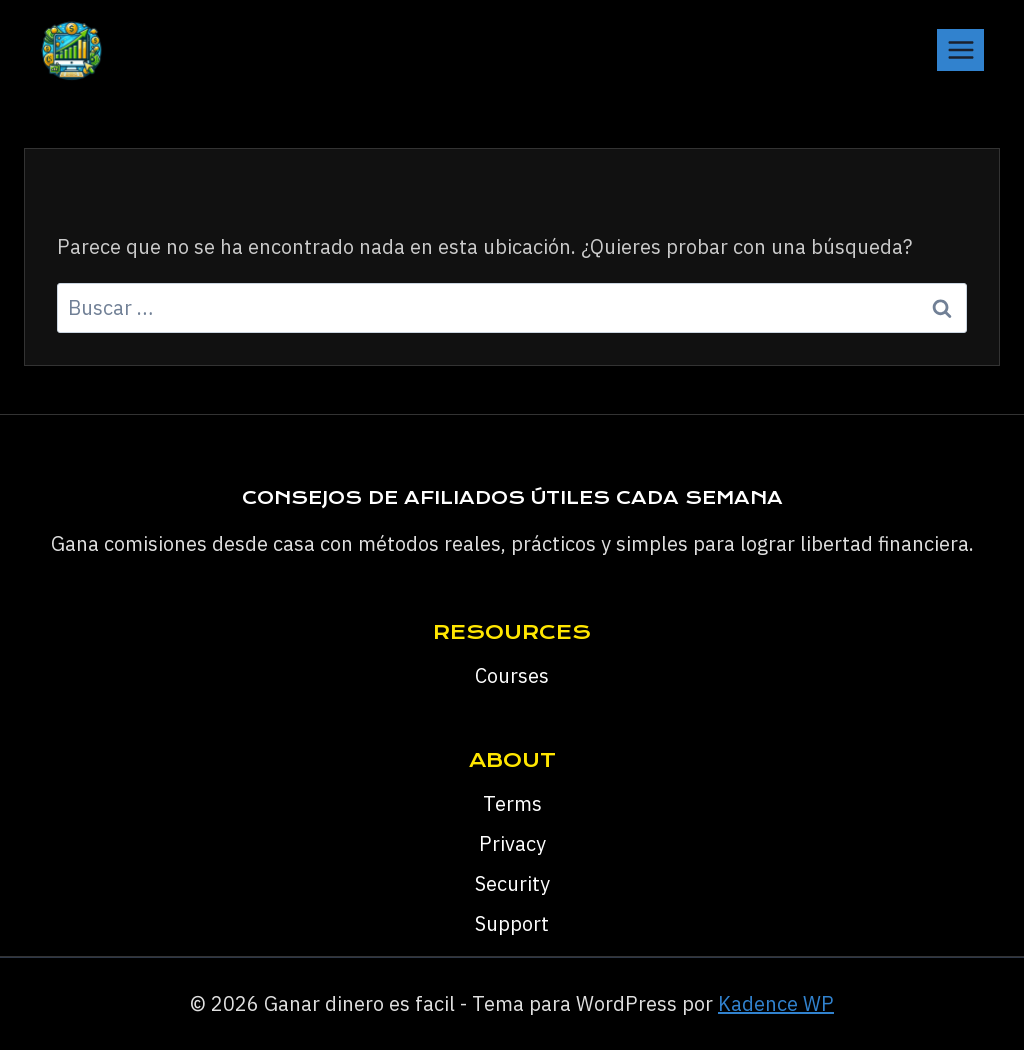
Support (512, 923)
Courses (512, 675)
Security (512, 883)
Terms (512, 803)
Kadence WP (776, 1003)
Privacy (512, 843)
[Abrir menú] (960, 49)
